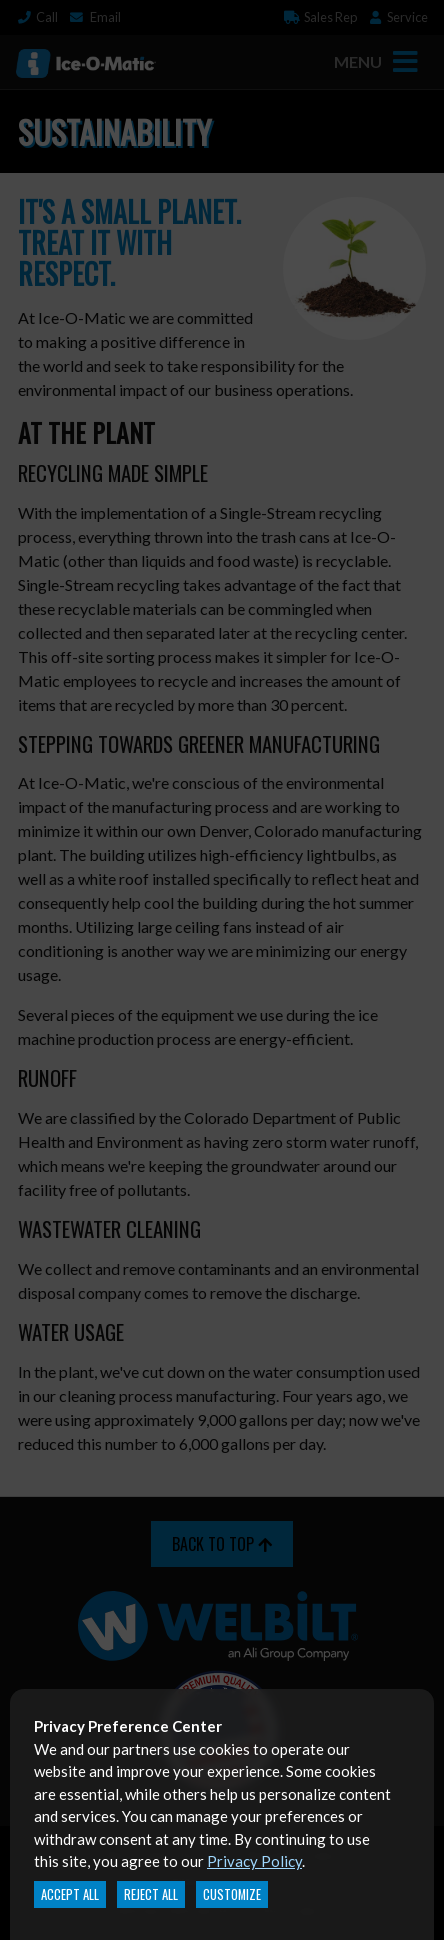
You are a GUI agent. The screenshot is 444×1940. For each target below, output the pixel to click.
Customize (232, 1894)
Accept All (70, 1894)
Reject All (151, 1894)
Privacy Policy (254, 1861)
